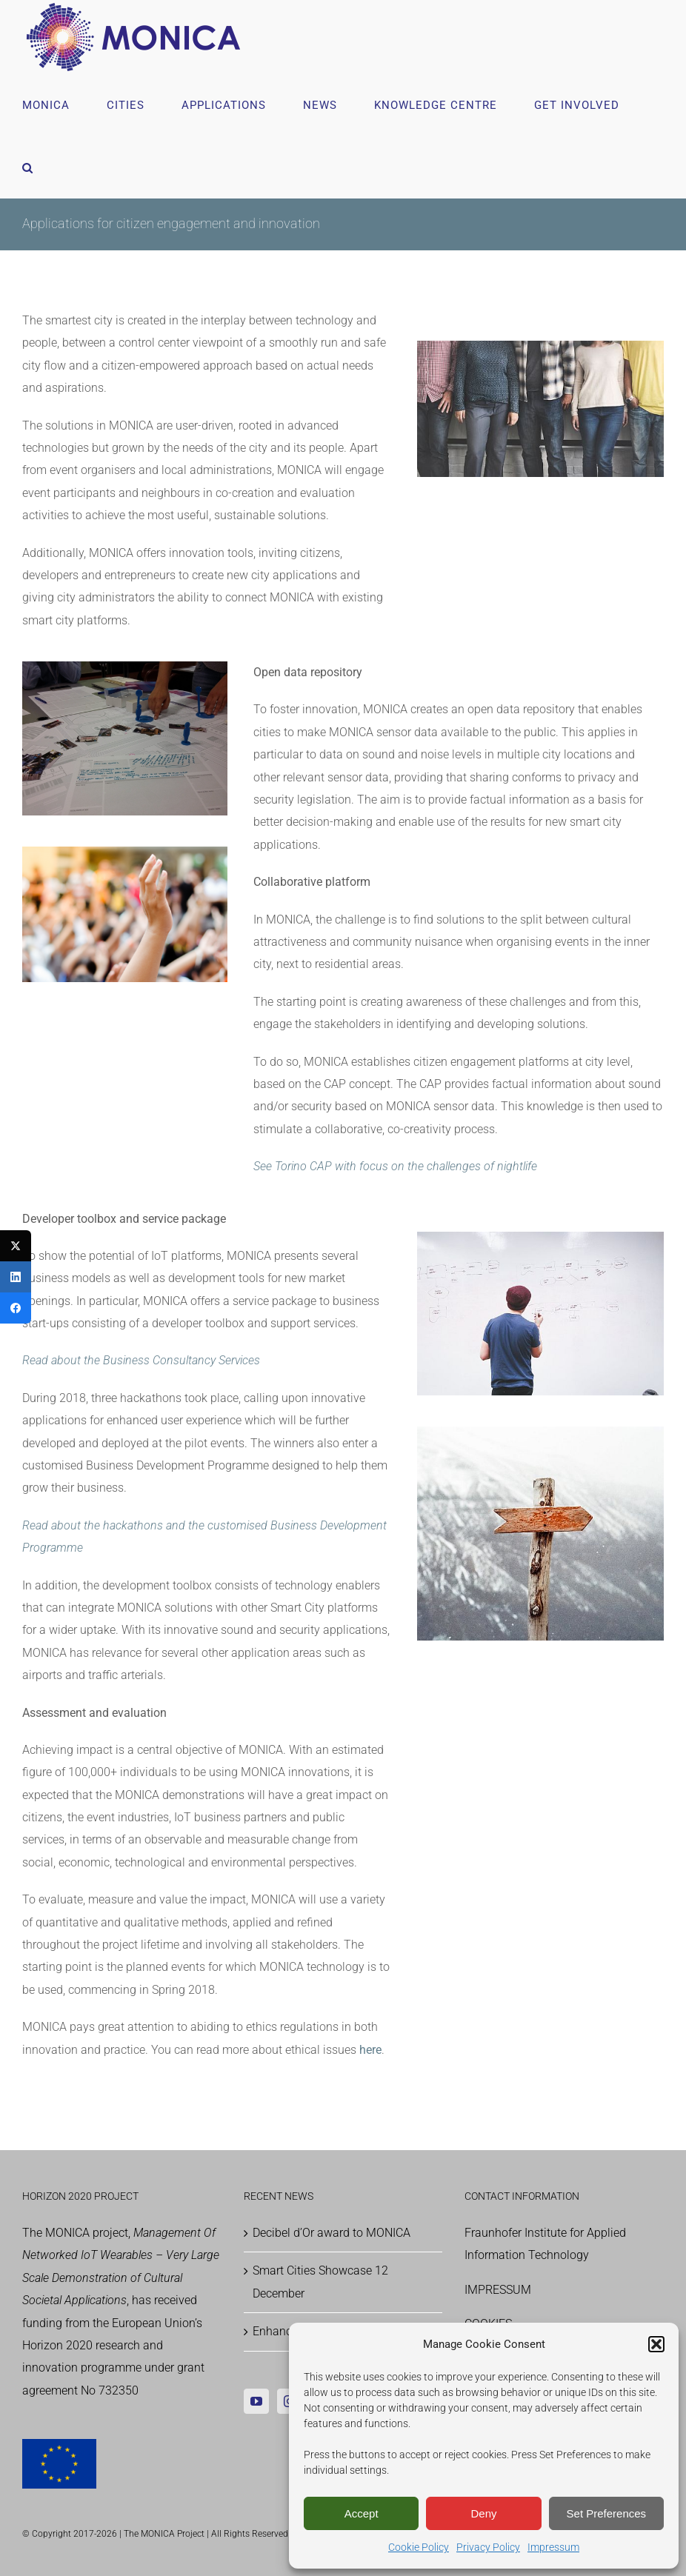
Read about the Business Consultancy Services (141, 1360)
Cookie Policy (418, 2547)
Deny (483, 2513)
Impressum (553, 2547)
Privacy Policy (488, 2547)
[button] (656, 2344)
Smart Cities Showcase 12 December (320, 2281)
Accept (361, 2513)
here (370, 2050)
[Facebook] (15, 1308)
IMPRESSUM (497, 2290)
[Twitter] (15, 1245)
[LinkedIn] (15, 1276)
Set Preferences (607, 2513)
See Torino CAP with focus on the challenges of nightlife (395, 1166)
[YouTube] (256, 2401)
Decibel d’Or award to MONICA (331, 2233)
